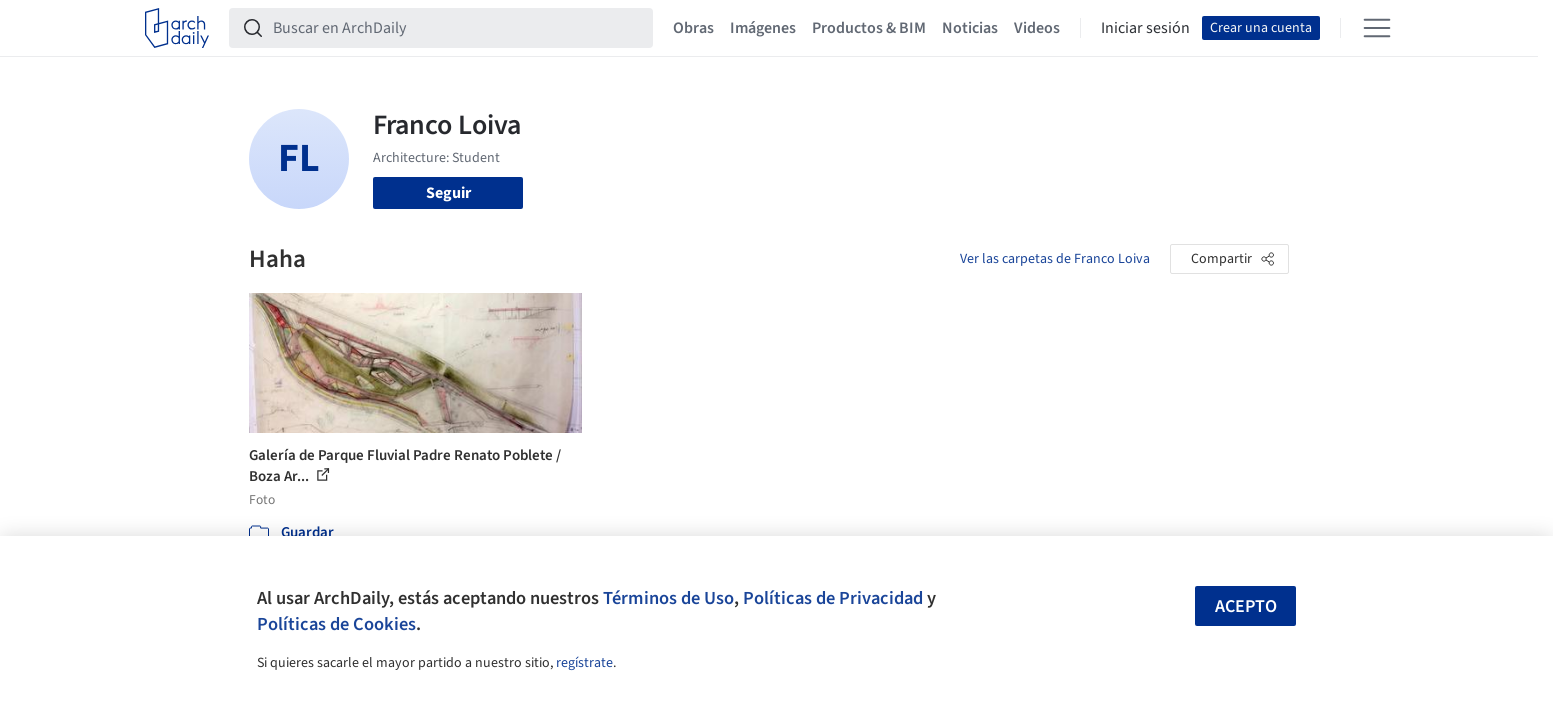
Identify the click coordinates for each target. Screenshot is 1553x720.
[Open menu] (1377, 28)
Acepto (1246, 606)
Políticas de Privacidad (833, 598)
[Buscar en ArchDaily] (457, 28)
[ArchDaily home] (177, 28)
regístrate (584, 663)
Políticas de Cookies (336, 624)
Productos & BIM (869, 28)
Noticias (970, 28)
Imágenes (763, 28)
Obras (693, 28)
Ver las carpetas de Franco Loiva (1055, 259)
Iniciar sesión (1145, 28)
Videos (1037, 28)
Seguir (448, 193)
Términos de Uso (668, 598)
